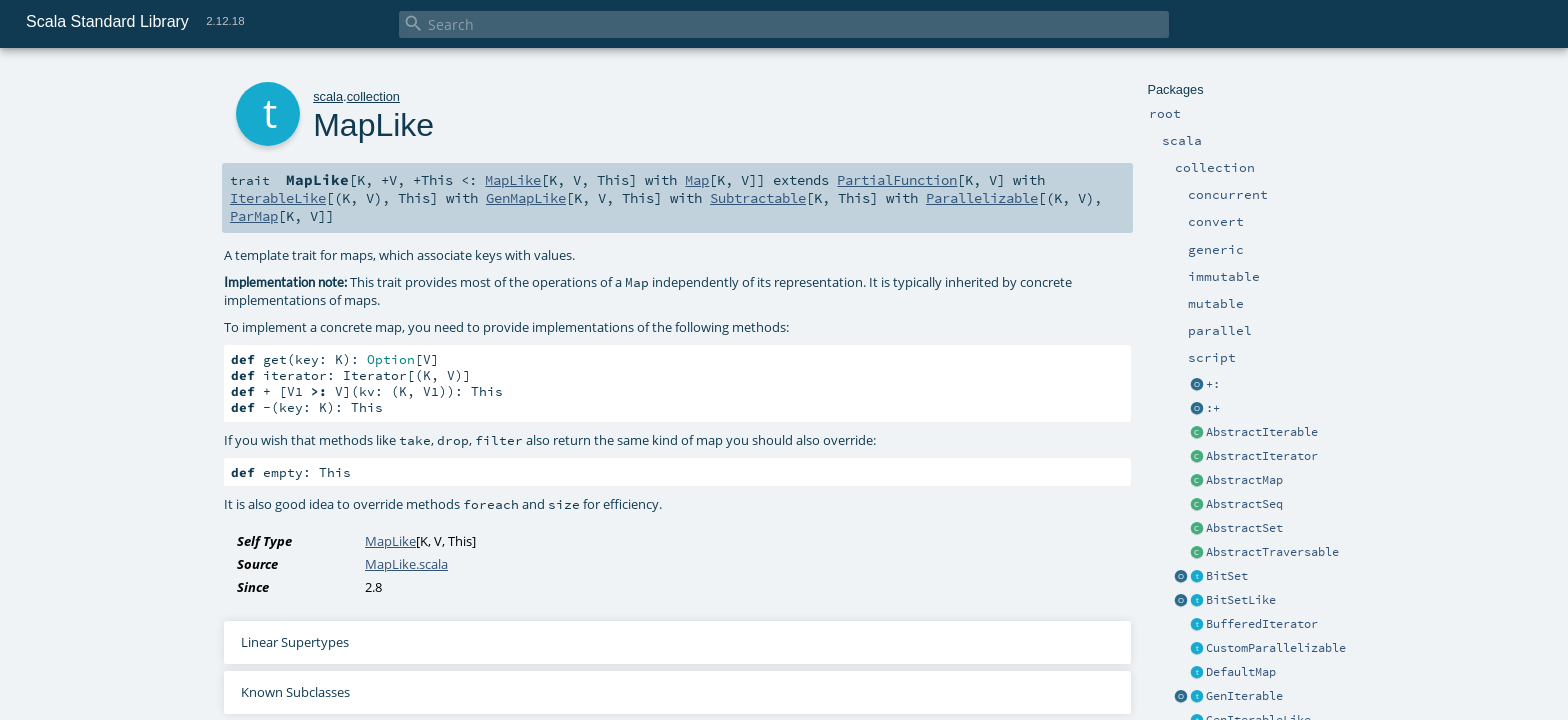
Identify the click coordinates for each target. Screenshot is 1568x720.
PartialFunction (897, 180)
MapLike (513, 180)
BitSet (1227, 576)
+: (1213, 384)
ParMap (254, 216)
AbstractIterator (1262, 456)
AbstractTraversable (1272, 552)
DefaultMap (1241, 672)
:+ (1213, 408)
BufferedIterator (1262, 624)
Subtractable (758, 198)
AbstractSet (1244, 528)
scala (328, 96)
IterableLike (278, 198)
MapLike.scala (406, 564)
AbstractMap (1244, 480)
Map (697, 180)
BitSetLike (1241, 600)
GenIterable (1244, 696)
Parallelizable (982, 198)
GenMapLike (526, 198)
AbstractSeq (1244, 504)
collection (373, 96)
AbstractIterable (1262, 432)
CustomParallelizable (1276, 648)
